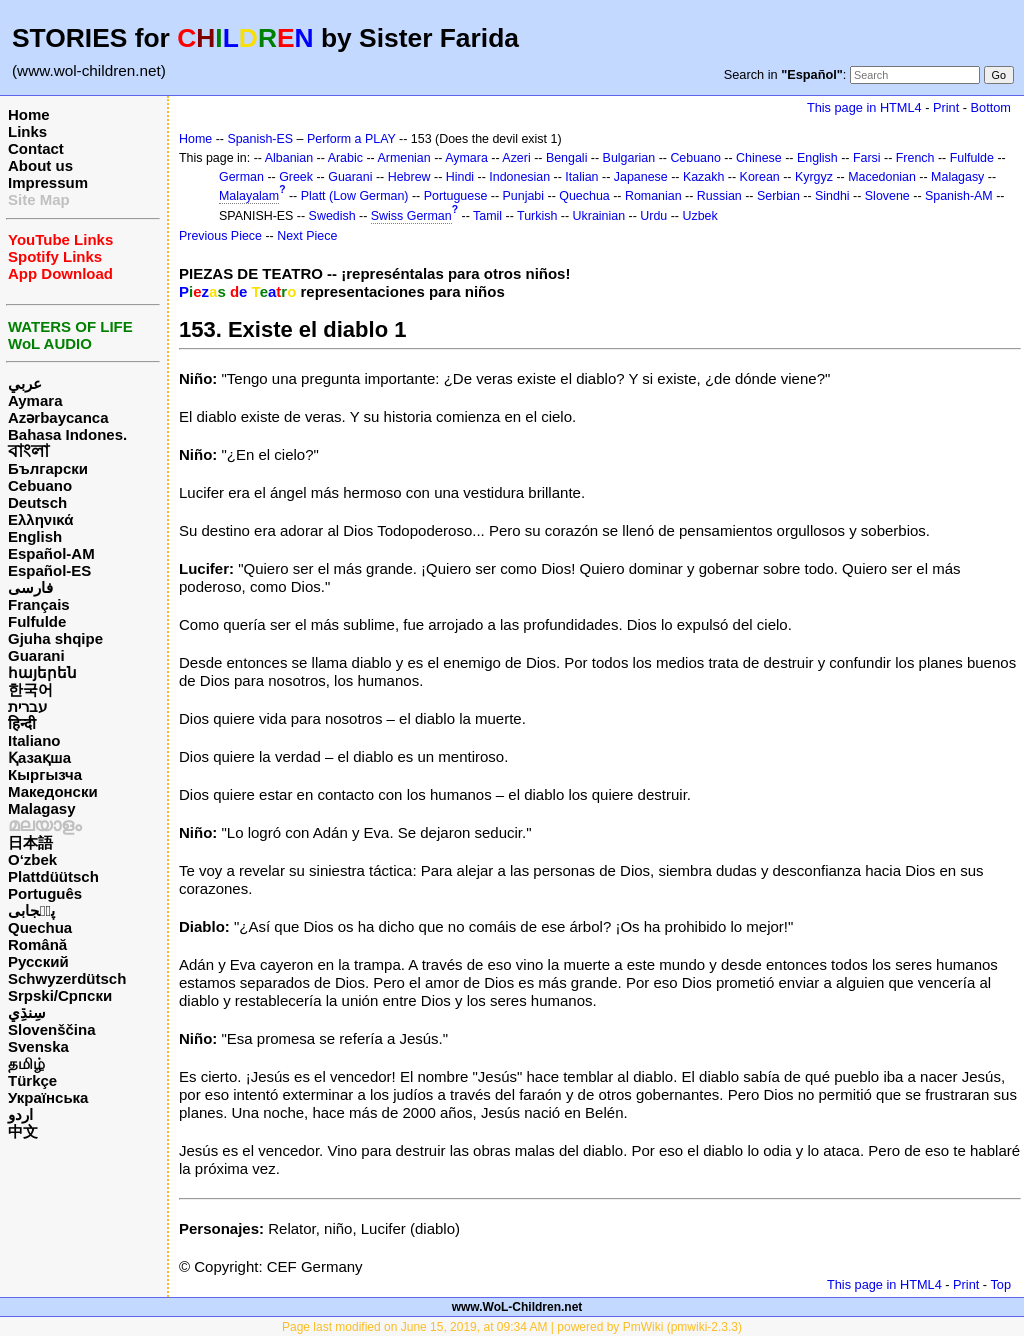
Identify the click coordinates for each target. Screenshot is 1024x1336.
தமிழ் (26, 1063)
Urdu (653, 216)
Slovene (887, 196)
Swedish (332, 216)
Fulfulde (37, 621)
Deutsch (37, 502)
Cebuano (40, 485)
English (35, 536)
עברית (27, 706)
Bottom (991, 107)
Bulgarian (629, 158)
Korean (760, 177)
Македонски (53, 791)
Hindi (460, 177)
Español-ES (49, 570)
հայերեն (42, 672)
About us (40, 165)
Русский (38, 961)
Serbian (778, 196)
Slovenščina (52, 1029)
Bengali (567, 158)
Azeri (516, 158)
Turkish (537, 216)
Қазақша (39, 757)
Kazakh (704, 177)
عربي (25, 383)
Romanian (653, 196)
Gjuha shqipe (55, 638)
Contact (36, 148)
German (241, 177)
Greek (296, 177)
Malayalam (249, 196)
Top (1000, 1284)
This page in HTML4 (864, 107)
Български (48, 468)
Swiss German (411, 216)
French (915, 158)
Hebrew (409, 177)
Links (27, 131)
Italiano (34, 740)
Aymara (35, 400)
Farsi (867, 158)
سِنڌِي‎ (27, 1012)
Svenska (38, 1046)
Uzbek (699, 216)
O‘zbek (32, 859)
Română (37, 944)
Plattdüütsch (53, 876)
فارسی (30, 587)
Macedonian (882, 177)
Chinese (759, 158)
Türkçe (32, 1080)
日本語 (30, 842)
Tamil (487, 216)
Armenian (403, 158)
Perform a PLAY (351, 139)
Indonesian (519, 177)
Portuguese (456, 196)
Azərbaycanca (58, 417)
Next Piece (307, 236)
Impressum (48, 182)
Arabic (345, 158)
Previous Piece (220, 236)
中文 (23, 1131)
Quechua (40, 927)
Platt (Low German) (355, 196)
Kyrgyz (814, 177)
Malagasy (42, 808)
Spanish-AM (959, 196)
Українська (48, 1097)
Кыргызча (45, 774)
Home (29, 114)
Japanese (641, 177)
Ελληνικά (40, 519)
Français (39, 604)
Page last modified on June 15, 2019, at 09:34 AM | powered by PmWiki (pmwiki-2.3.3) (512, 1327)
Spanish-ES (260, 139)
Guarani (36, 655)
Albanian (289, 158)
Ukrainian (599, 216)
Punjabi (524, 196)
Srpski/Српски (60, 995)
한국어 (30, 689)
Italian (581, 177)
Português (45, 893)
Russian (719, 196)
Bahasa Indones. (67, 434)
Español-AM (51, 553)
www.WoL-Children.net (517, 1307)
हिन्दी (22, 723)
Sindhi (832, 196)
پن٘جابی (31, 910)
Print (946, 107)
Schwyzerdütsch (67, 978)
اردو (20, 1114)
